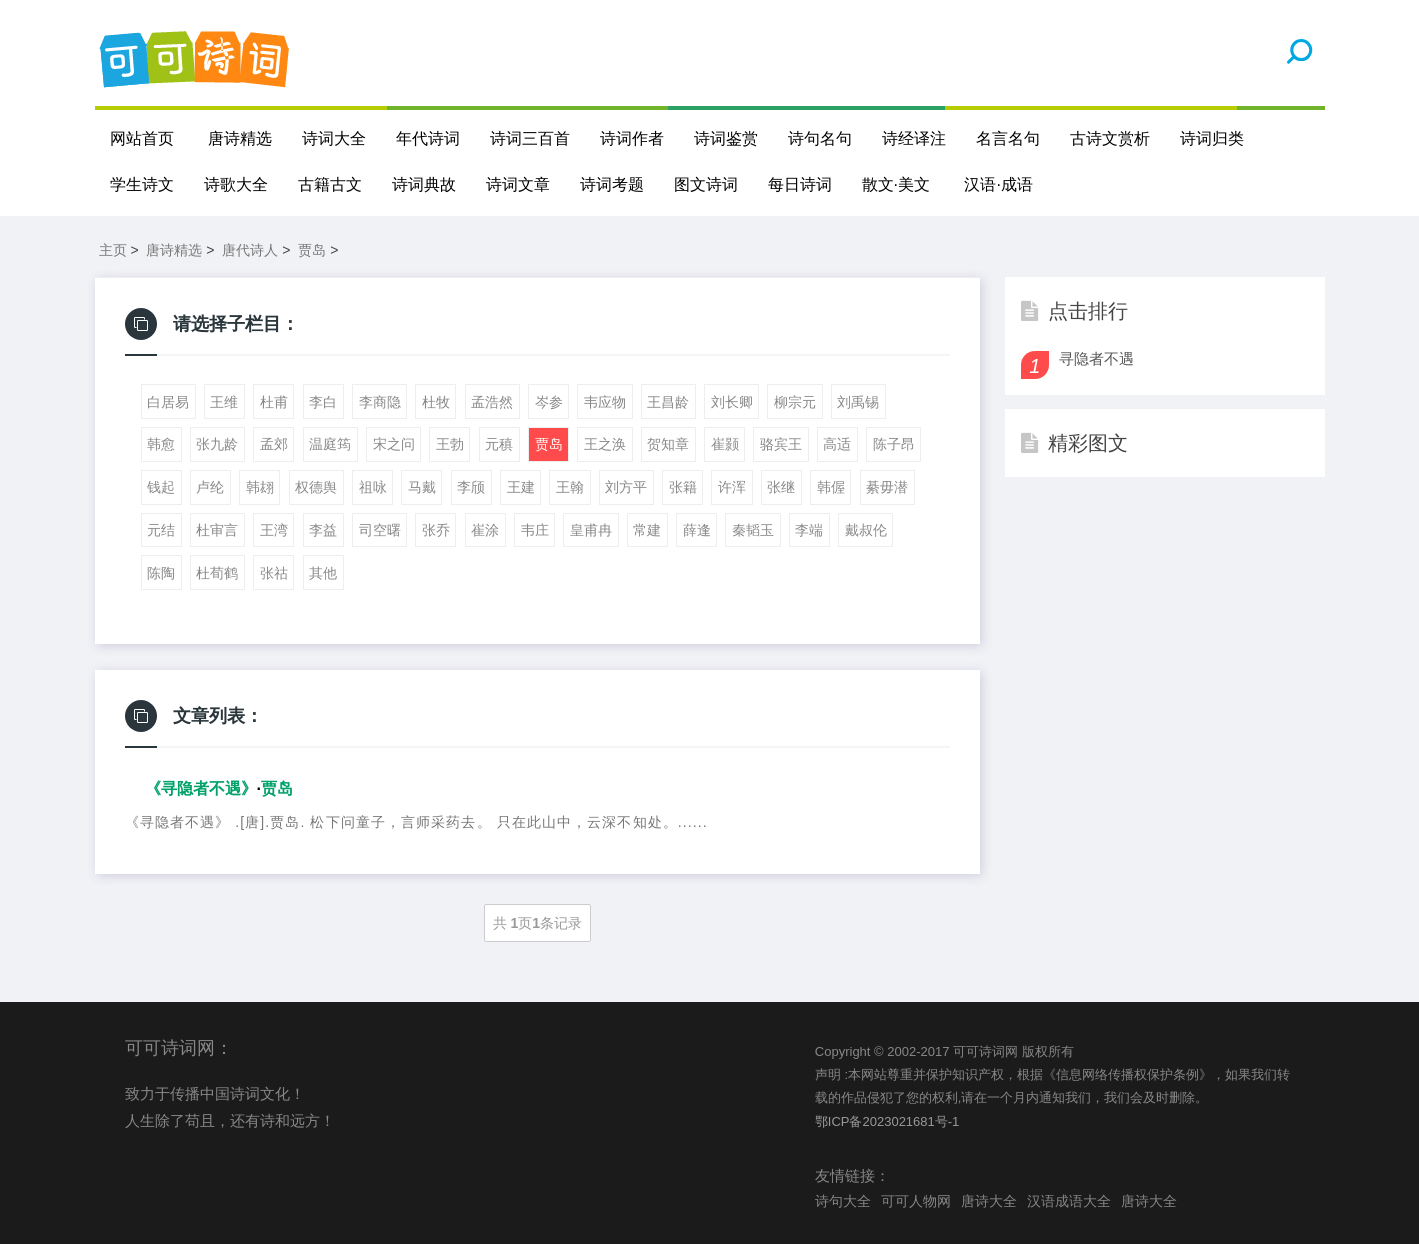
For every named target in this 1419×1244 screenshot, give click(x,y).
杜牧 (436, 402)
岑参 (549, 402)
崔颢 (725, 444)
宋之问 (394, 444)
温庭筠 (330, 444)
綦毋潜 (887, 487)
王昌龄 (668, 402)
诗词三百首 (530, 138)
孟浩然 (492, 402)
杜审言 (217, 530)
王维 (224, 402)
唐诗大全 (989, 1201)
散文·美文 (896, 184)
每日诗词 (800, 184)
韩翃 (260, 487)
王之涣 (605, 444)
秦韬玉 (753, 530)
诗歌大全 (236, 184)
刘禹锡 (858, 402)
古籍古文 (330, 184)
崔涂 (485, 530)
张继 (781, 487)
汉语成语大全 (1069, 1201)
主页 (113, 250)
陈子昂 (894, 444)
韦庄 (535, 530)
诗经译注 (914, 138)
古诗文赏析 (1110, 138)
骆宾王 (781, 444)
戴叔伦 (866, 530)
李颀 (471, 487)
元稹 (499, 444)
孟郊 (274, 444)
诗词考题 (612, 184)
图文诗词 (706, 184)
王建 (521, 487)
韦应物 (605, 402)
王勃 (450, 444)
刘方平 (626, 487)
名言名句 (1008, 138)
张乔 (436, 530)
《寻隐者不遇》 (201, 788)
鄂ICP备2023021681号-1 (887, 1121)
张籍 (683, 487)
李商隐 (380, 402)
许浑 (732, 487)
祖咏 (373, 487)
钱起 (161, 487)
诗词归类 (1212, 138)
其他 (323, 573)
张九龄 (217, 444)
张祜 (274, 573)
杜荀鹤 (217, 573)
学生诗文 (142, 184)
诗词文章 (518, 184)
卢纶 (210, 487)
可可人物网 (916, 1201)
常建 (647, 530)
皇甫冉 (591, 530)
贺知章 (668, 444)
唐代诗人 (250, 250)
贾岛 (312, 250)
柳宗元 (795, 402)
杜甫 (274, 402)
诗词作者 (632, 138)
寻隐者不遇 (1096, 358)
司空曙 (380, 530)
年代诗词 (428, 138)
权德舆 (316, 487)
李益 (323, 530)
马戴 (422, 487)
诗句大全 (843, 1201)
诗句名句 (820, 138)
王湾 (274, 530)
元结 (161, 530)
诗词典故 (424, 184)
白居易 (168, 402)
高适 (837, 444)
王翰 (570, 487)
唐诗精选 (240, 138)
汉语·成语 (998, 184)
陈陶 (161, 573)
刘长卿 (732, 402)
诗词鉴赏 (726, 138)
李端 (809, 530)
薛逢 (697, 530)
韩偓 (831, 487)
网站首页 (142, 138)
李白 (323, 402)
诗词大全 (334, 138)
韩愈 (161, 444)
